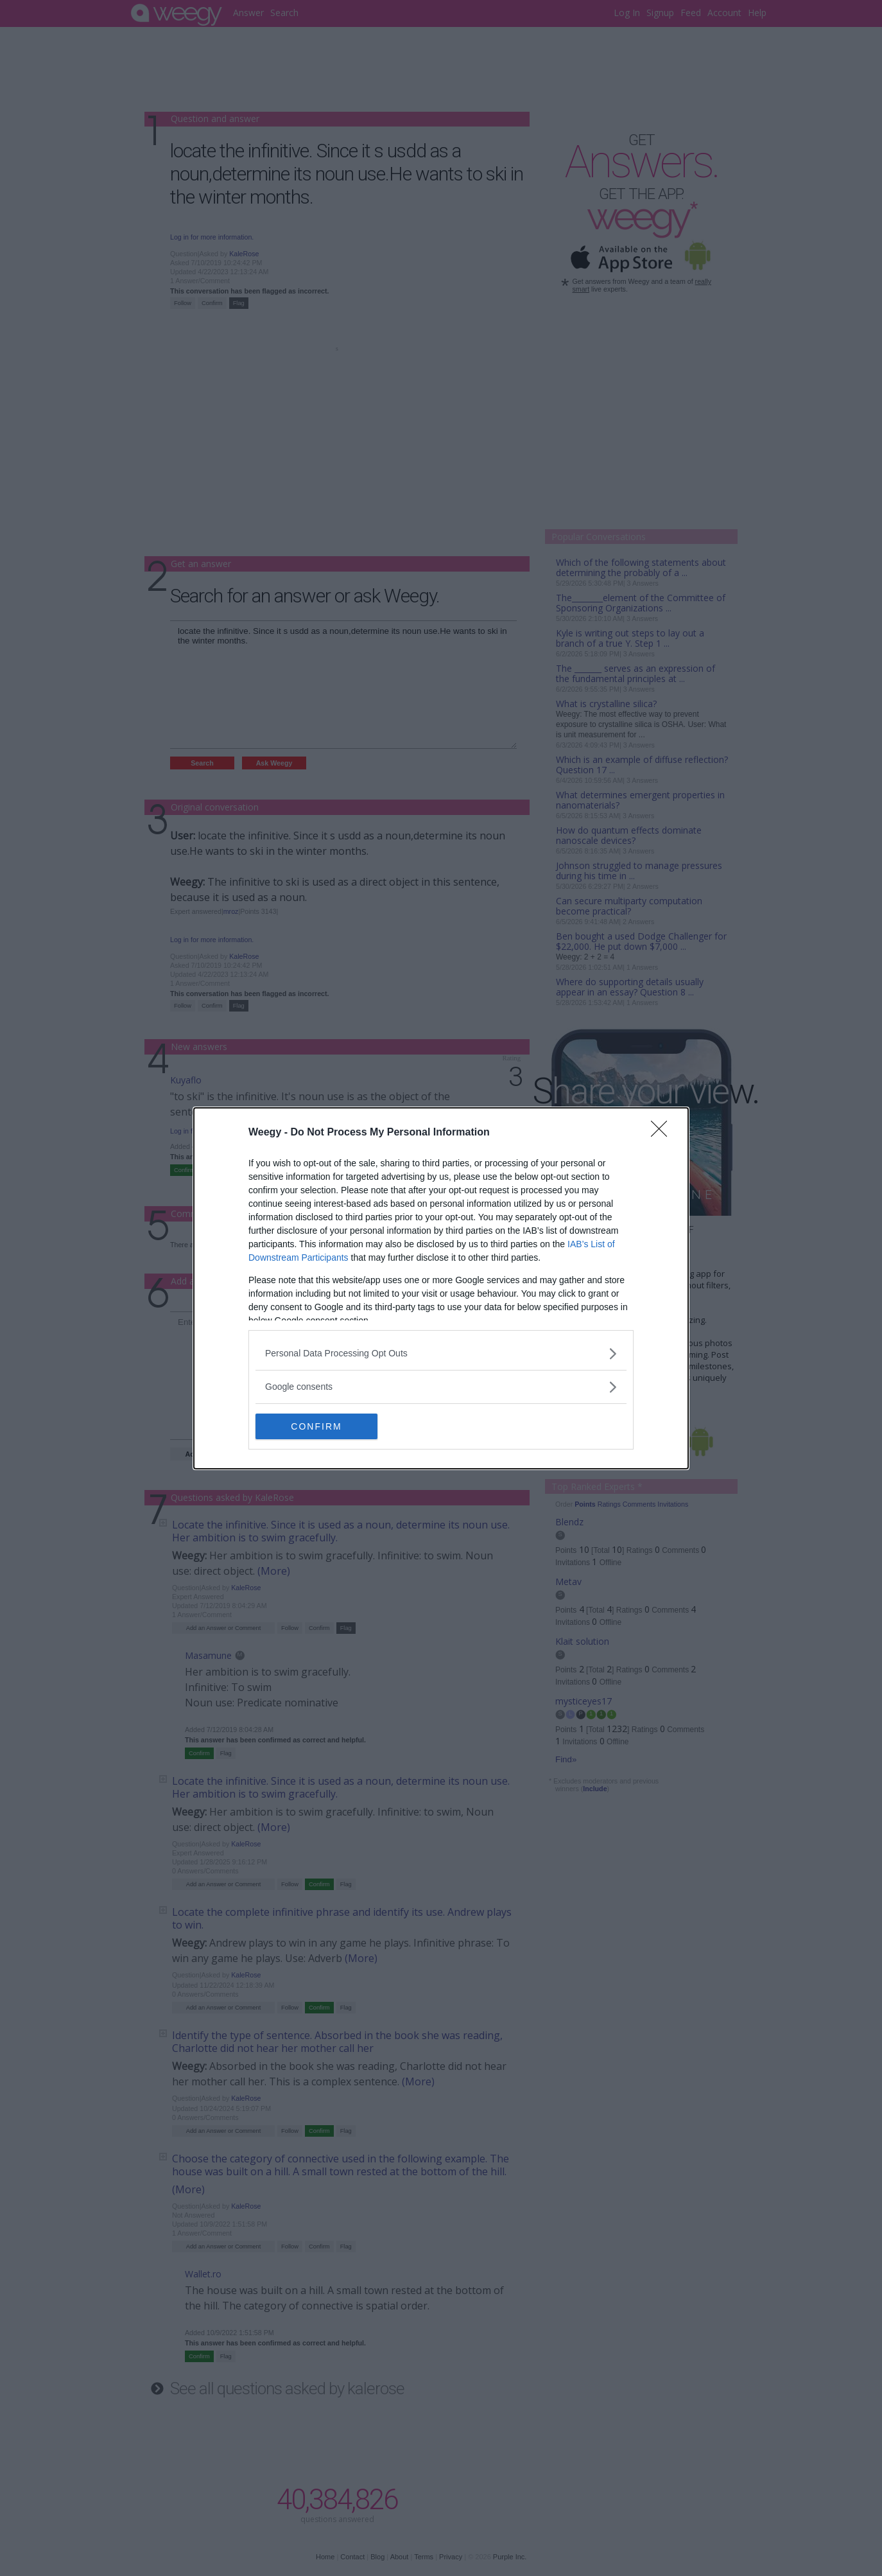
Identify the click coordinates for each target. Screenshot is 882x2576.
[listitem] (441, 1353)
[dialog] (441, 1288)
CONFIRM (316, 1426)
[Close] (663, 1133)
